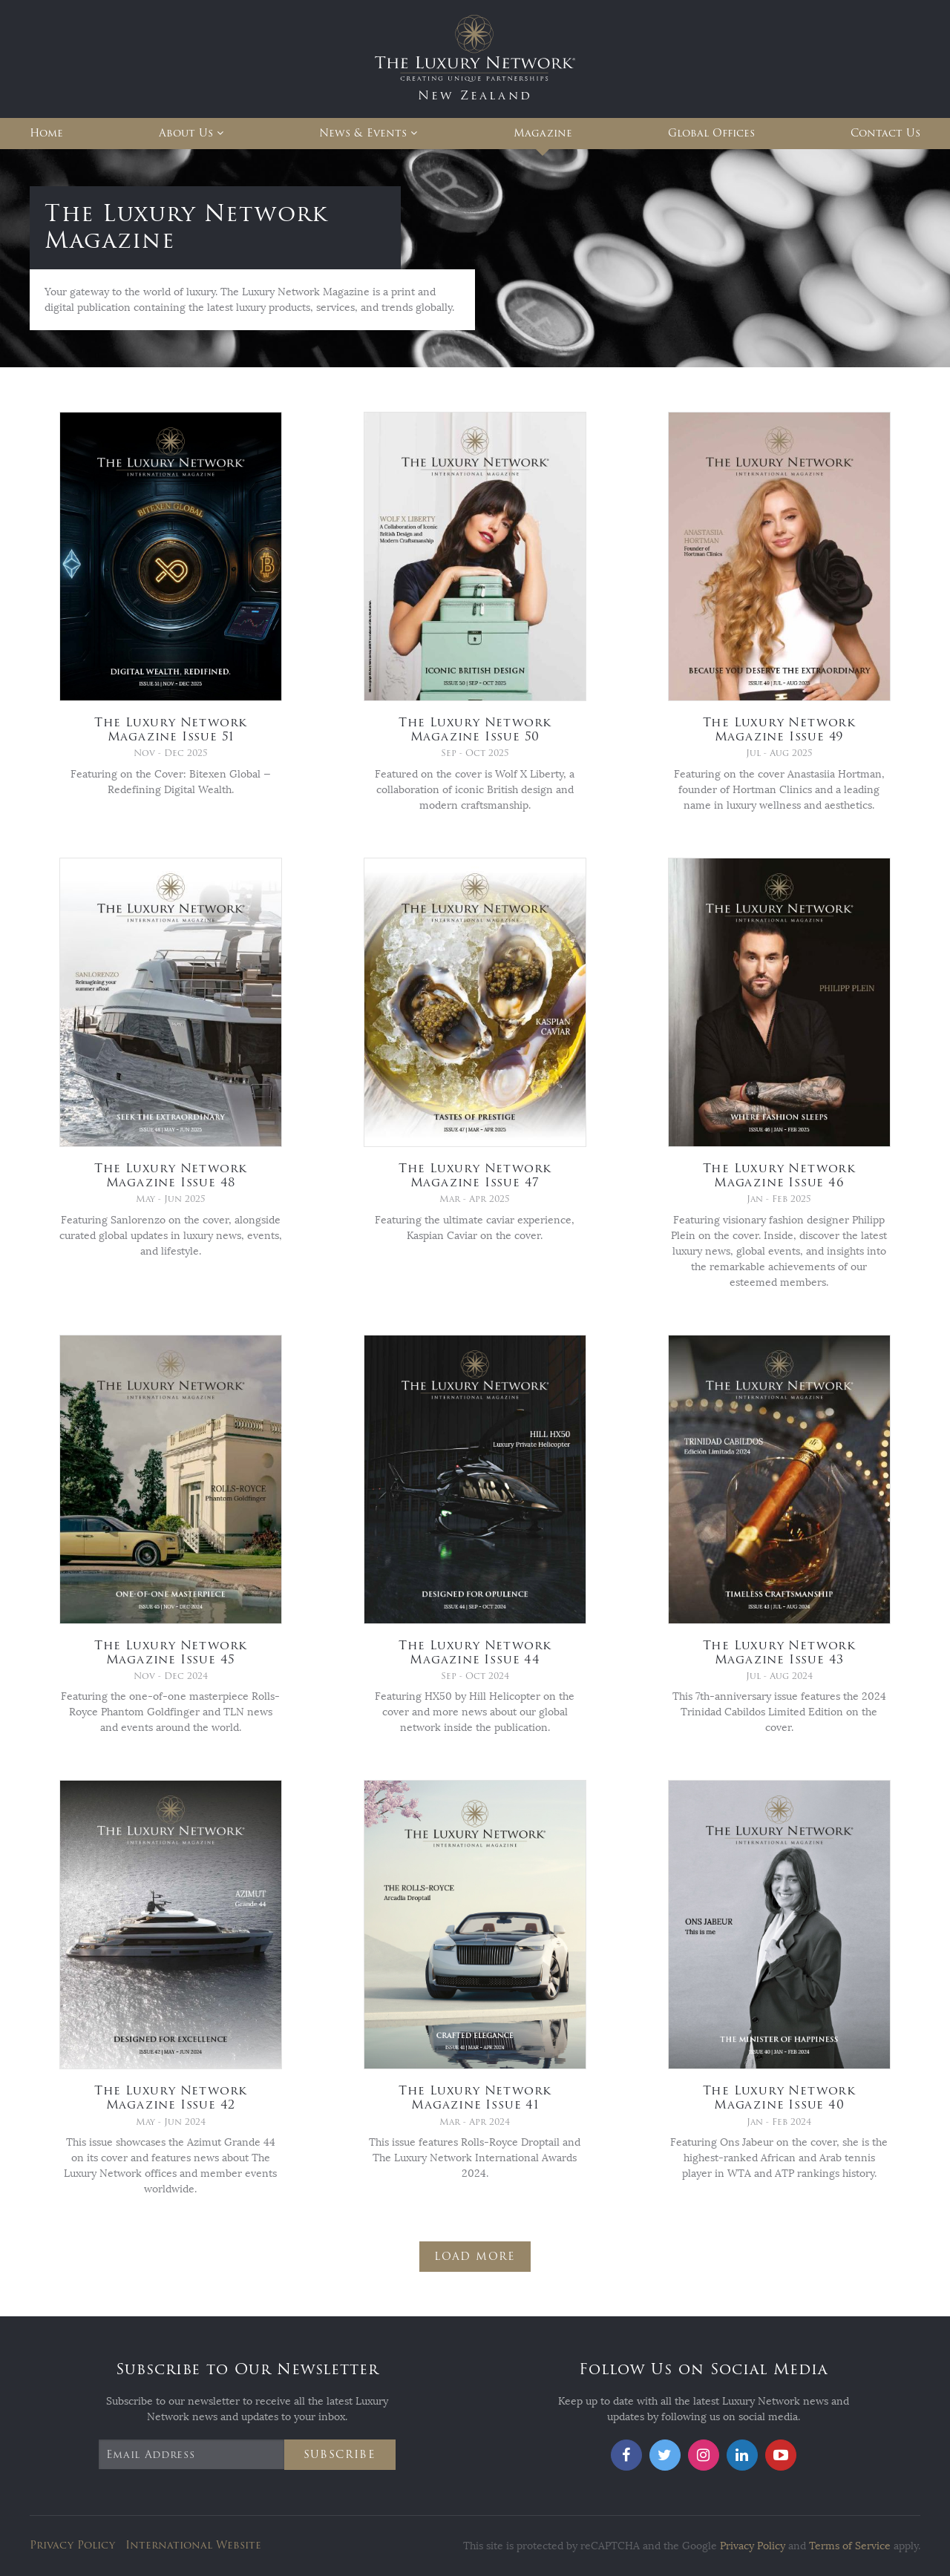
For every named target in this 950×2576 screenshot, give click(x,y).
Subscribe (340, 2454)
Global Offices (711, 133)
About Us (186, 133)
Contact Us (885, 133)
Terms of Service (850, 2546)
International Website (193, 2545)
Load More (475, 2256)
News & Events (363, 133)
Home (46, 133)
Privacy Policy (72, 2545)
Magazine (543, 133)
